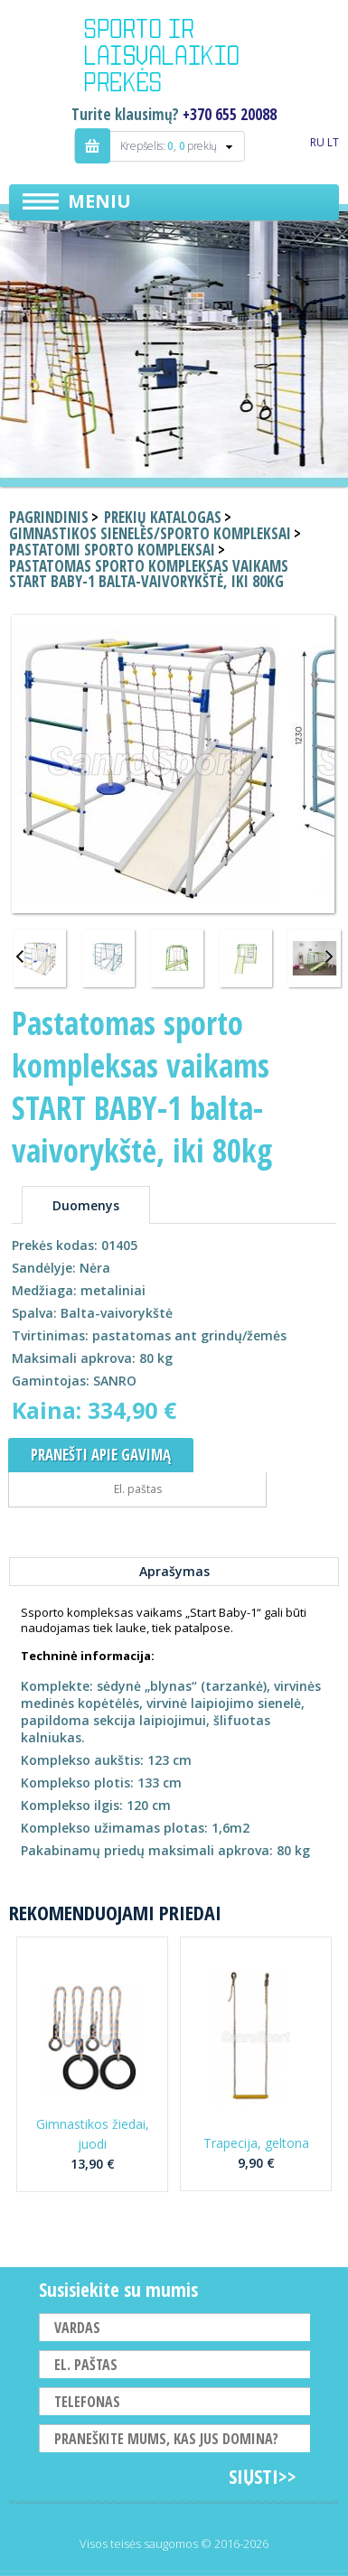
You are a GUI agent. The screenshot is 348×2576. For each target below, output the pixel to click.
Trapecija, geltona (256, 2142)
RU (317, 142)
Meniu (99, 201)
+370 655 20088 (230, 114)
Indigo (174, 58)
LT (333, 142)
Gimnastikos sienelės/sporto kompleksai (150, 533)
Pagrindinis (49, 517)
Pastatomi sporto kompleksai (112, 549)
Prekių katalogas (162, 517)
